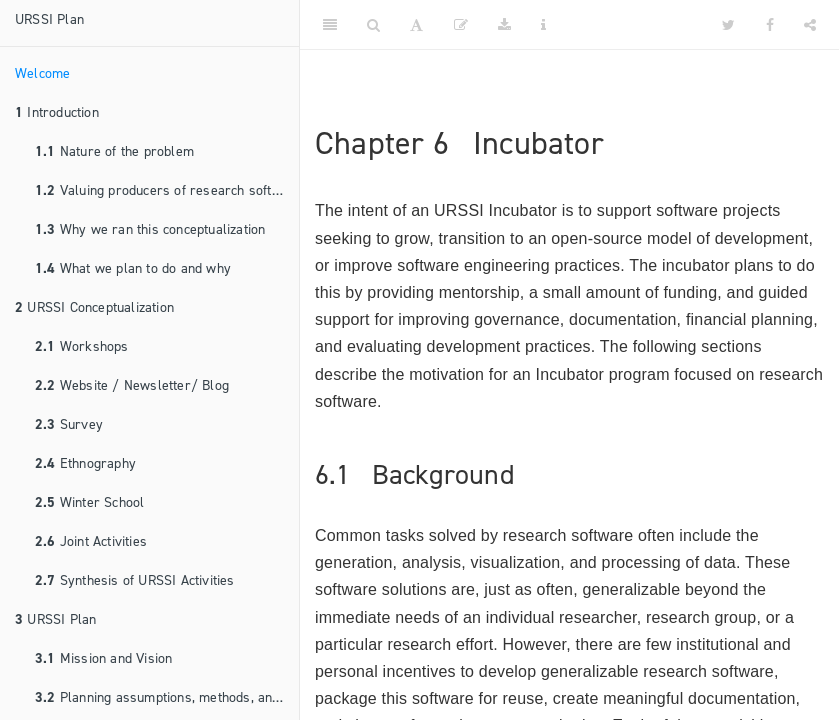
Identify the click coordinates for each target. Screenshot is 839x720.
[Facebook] (770, 25)
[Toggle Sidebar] (330, 25)
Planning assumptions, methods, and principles (167, 697)
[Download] (504, 25)
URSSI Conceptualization (94, 307)
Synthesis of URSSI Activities (135, 580)
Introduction (57, 112)
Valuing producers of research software (167, 190)
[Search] (373, 25)
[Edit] (461, 25)
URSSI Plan (49, 19)
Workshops (82, 346)
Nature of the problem (114, 151)
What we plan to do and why (133, 268)
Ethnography (85, 463)
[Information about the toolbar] (543, 25)
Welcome (42, 73)
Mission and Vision (103, 658)
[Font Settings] (416, 25)
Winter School (89, 502)
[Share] (810, 25)
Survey (69, 424)
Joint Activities (91, 541)
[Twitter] (728, 25)
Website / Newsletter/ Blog (132, 385)
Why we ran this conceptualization (150, 229)
